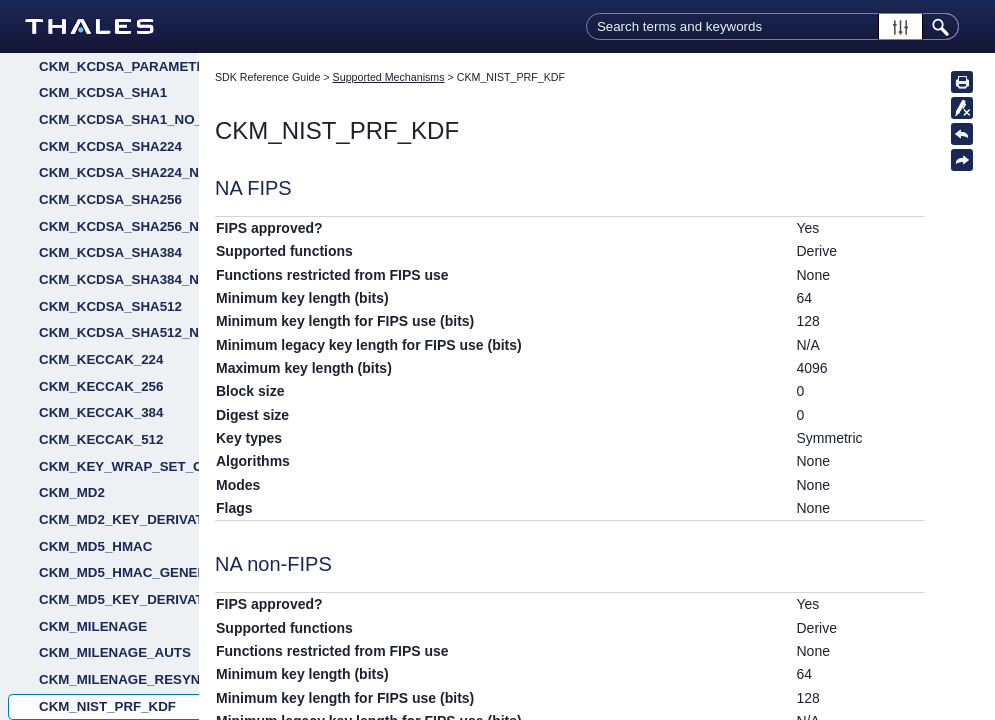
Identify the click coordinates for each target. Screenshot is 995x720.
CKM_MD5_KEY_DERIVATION (119, 599)
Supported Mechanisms (389, 77)
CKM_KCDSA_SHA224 (110, 146)
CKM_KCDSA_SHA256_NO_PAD (119, 226)
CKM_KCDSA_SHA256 (110, 199)
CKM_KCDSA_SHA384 (110, 252)
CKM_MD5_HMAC (95, 546)
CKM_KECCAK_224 (101, 359)
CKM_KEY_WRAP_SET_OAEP (119, 466)
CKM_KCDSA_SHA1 (103, 92)
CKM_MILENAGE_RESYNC (119, 679)
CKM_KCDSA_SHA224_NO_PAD (119, 172)
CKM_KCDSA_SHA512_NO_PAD (119, 332)
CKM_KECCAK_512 (101, 439)
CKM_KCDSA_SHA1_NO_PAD (119, 119)
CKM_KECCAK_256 (101, 386)
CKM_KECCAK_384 (101, 412)
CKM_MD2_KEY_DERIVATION (119, 519)
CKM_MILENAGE (93, 626)
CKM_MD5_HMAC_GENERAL (119, 572)
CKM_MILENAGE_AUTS (115, 652)
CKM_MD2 (72, 492)
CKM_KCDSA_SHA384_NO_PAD (119, 279)
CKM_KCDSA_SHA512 (110, 306)
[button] (900, 26)
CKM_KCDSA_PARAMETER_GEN (119, 66)
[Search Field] (772, 26)
